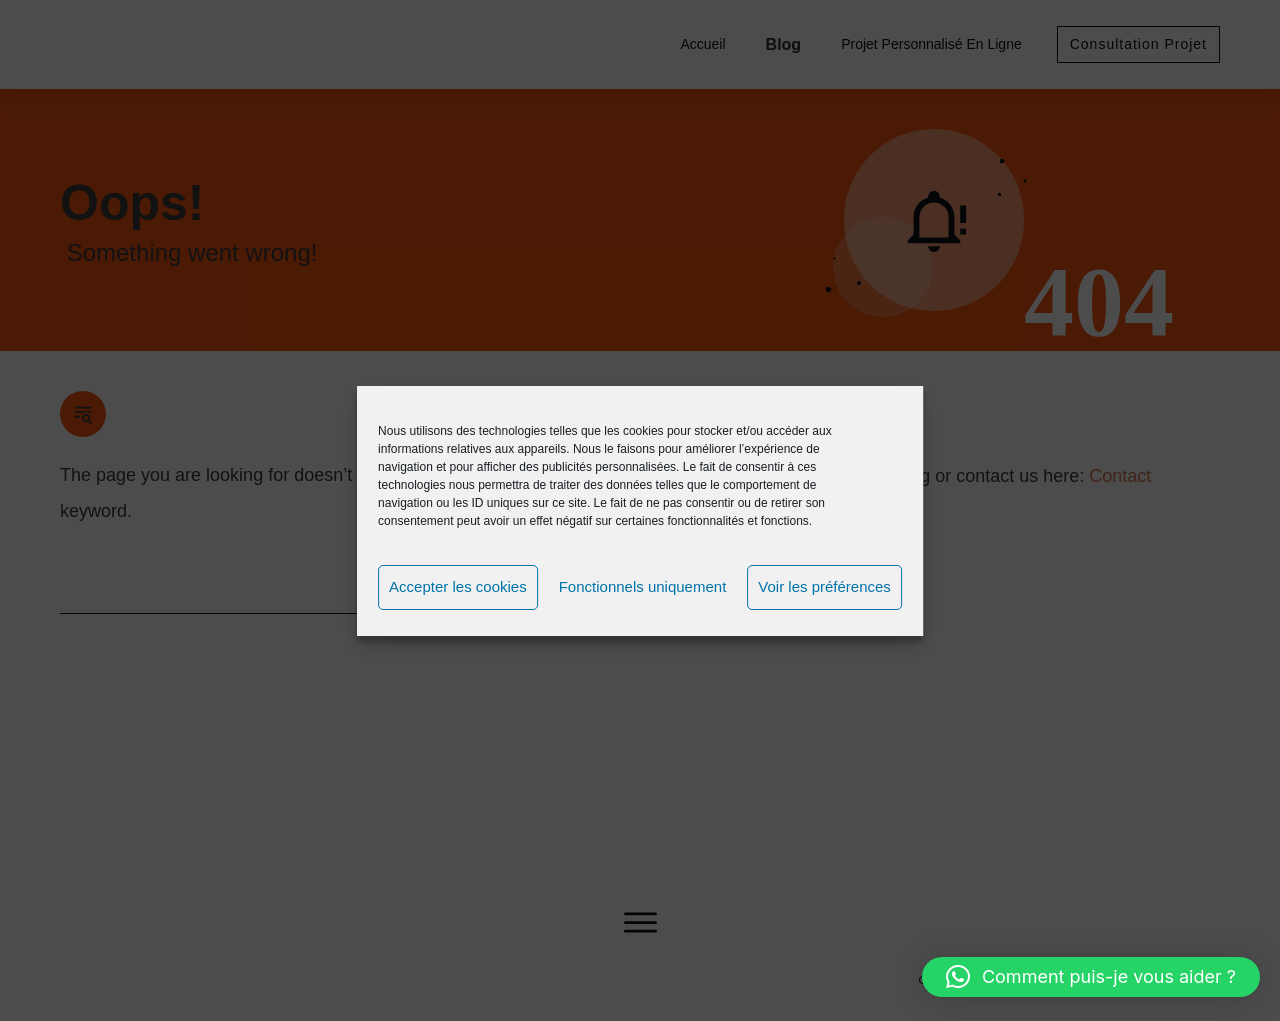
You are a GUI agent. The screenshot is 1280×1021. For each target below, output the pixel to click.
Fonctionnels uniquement (643, 586)
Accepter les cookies (458, 586)
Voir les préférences (824, 586)
